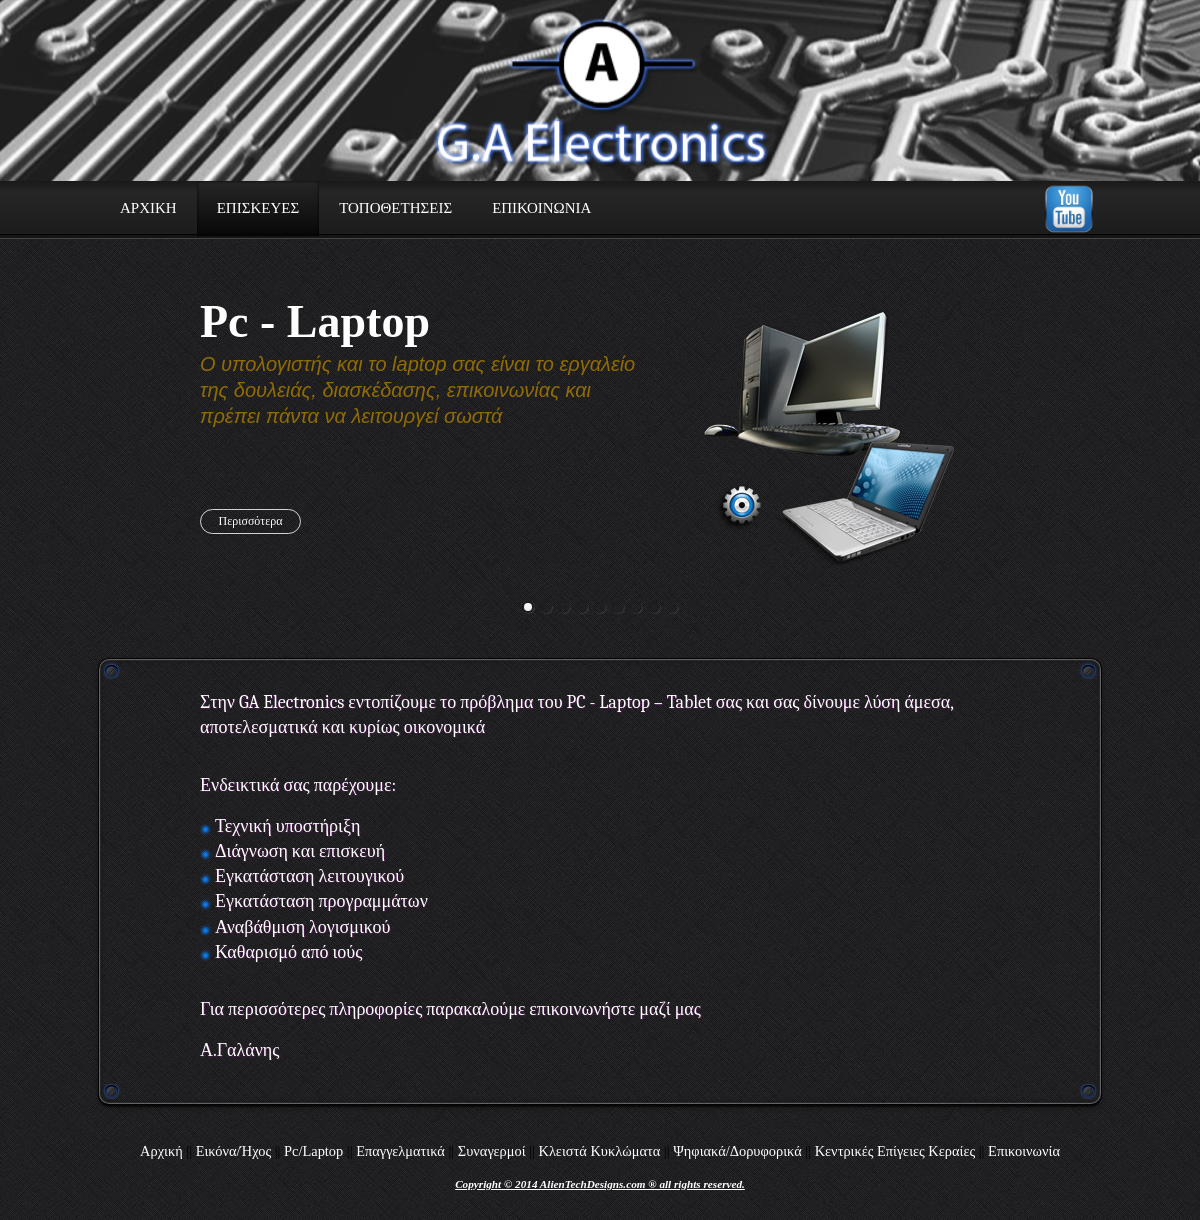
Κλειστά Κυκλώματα (599, 1151)
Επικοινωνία (1024, 1151)
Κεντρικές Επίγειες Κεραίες (895, 1151)
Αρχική (161, 1151)
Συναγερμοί (492, 1151)
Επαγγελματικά (400, 1151)
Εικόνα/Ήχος (233, 1151)
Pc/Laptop (313, 1151)
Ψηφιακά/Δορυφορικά (737, 1151)
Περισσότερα (251, 521)
